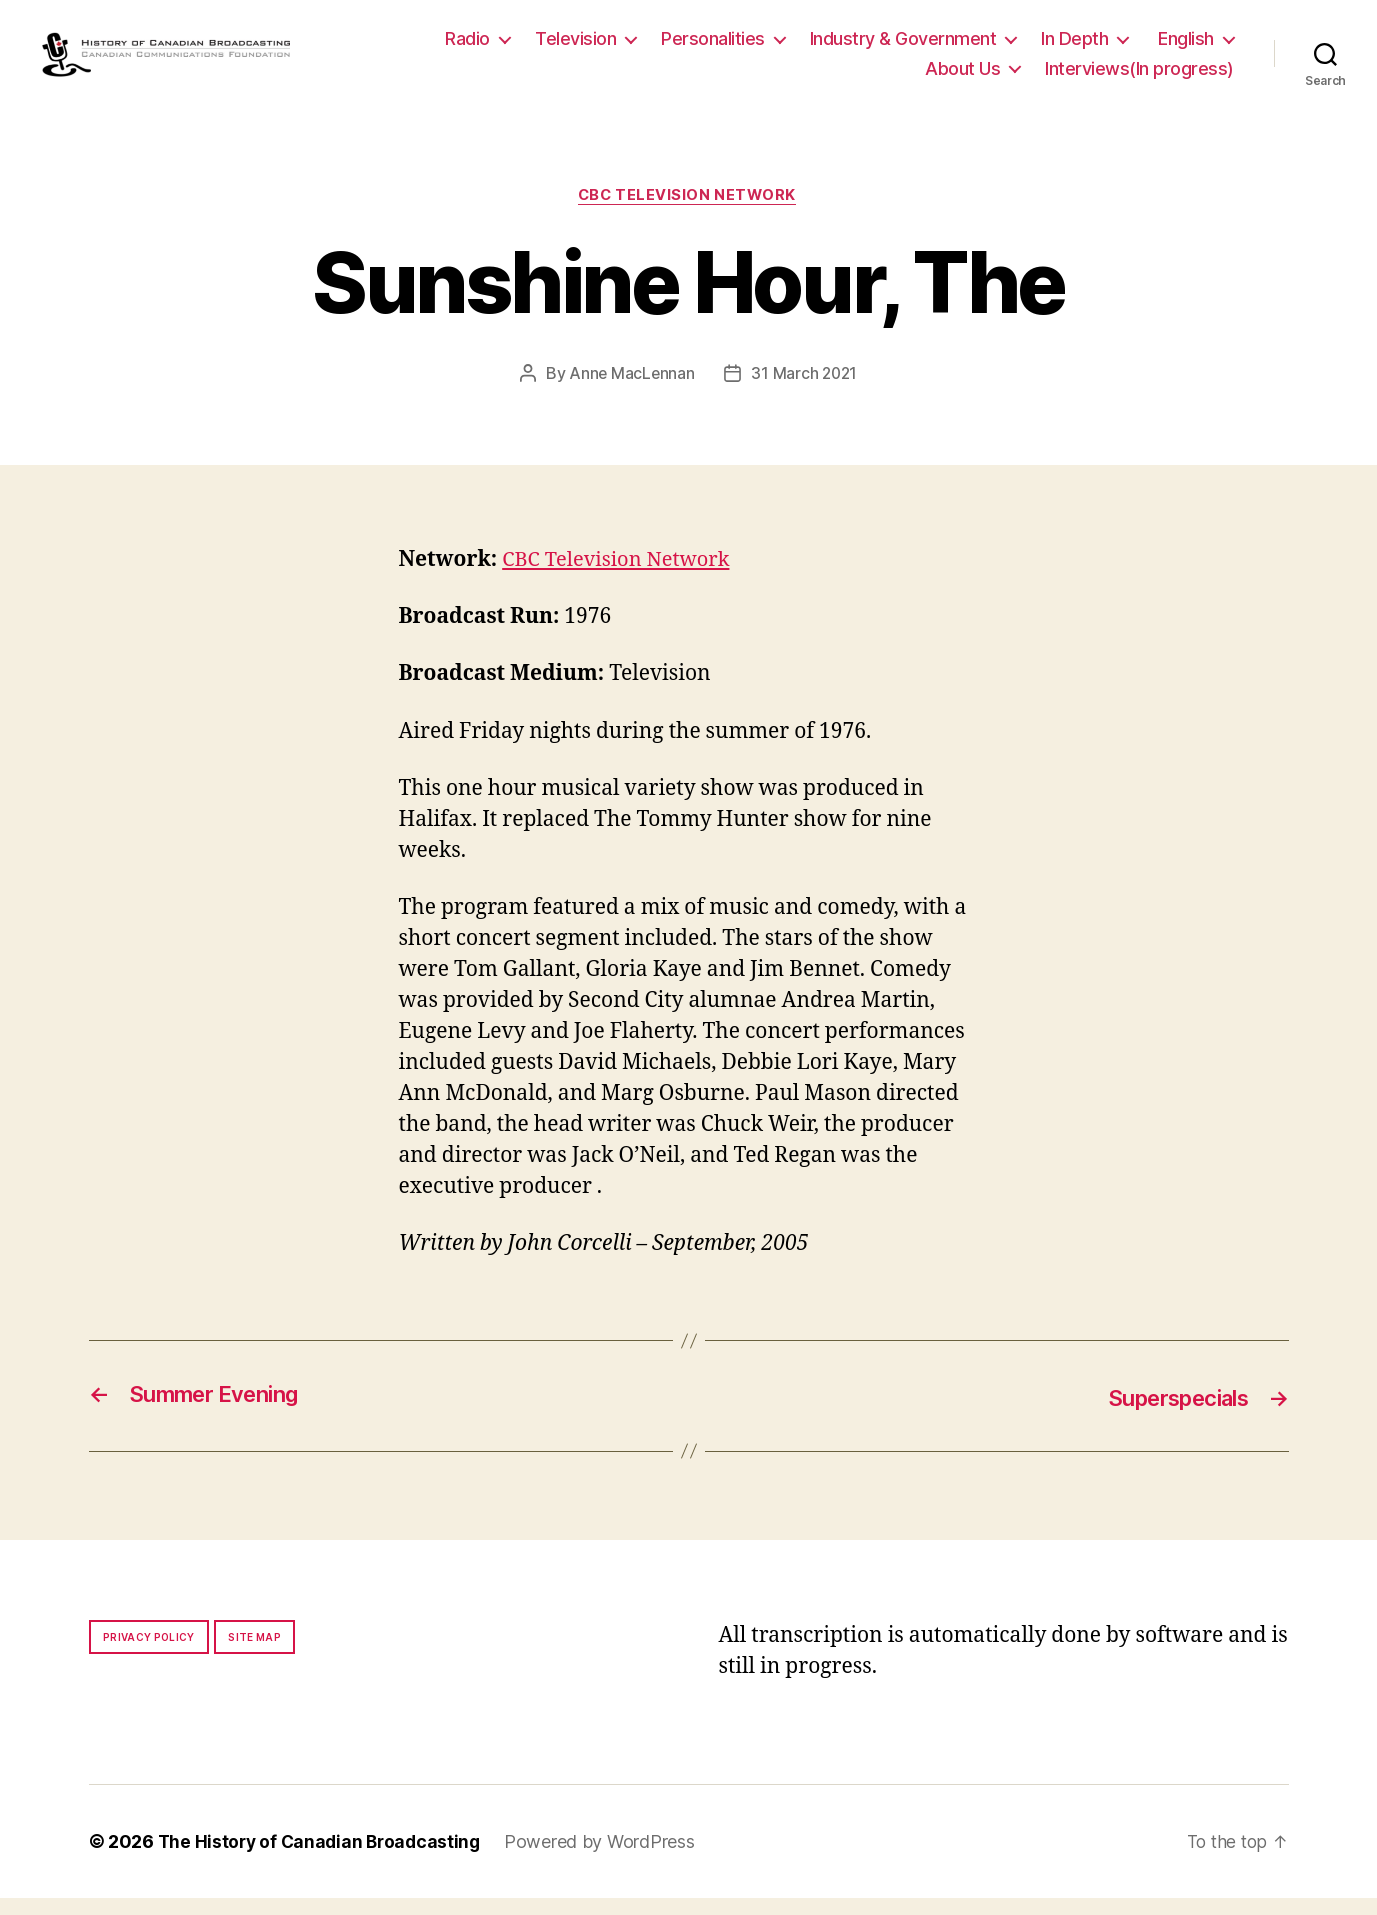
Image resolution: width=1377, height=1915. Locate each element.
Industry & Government (903, 46)
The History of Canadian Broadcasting (323, 1858)
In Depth (1074, 46)
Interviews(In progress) (1139, 76)
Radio (467, 46)
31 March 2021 (805, 391)
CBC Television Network (688, 212)
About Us (962, 76)
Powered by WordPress (608, 1858)
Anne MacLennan (630, 391)
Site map (254, 1654)
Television (575, 46)
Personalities (713, 46)
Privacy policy (149, 1654)
